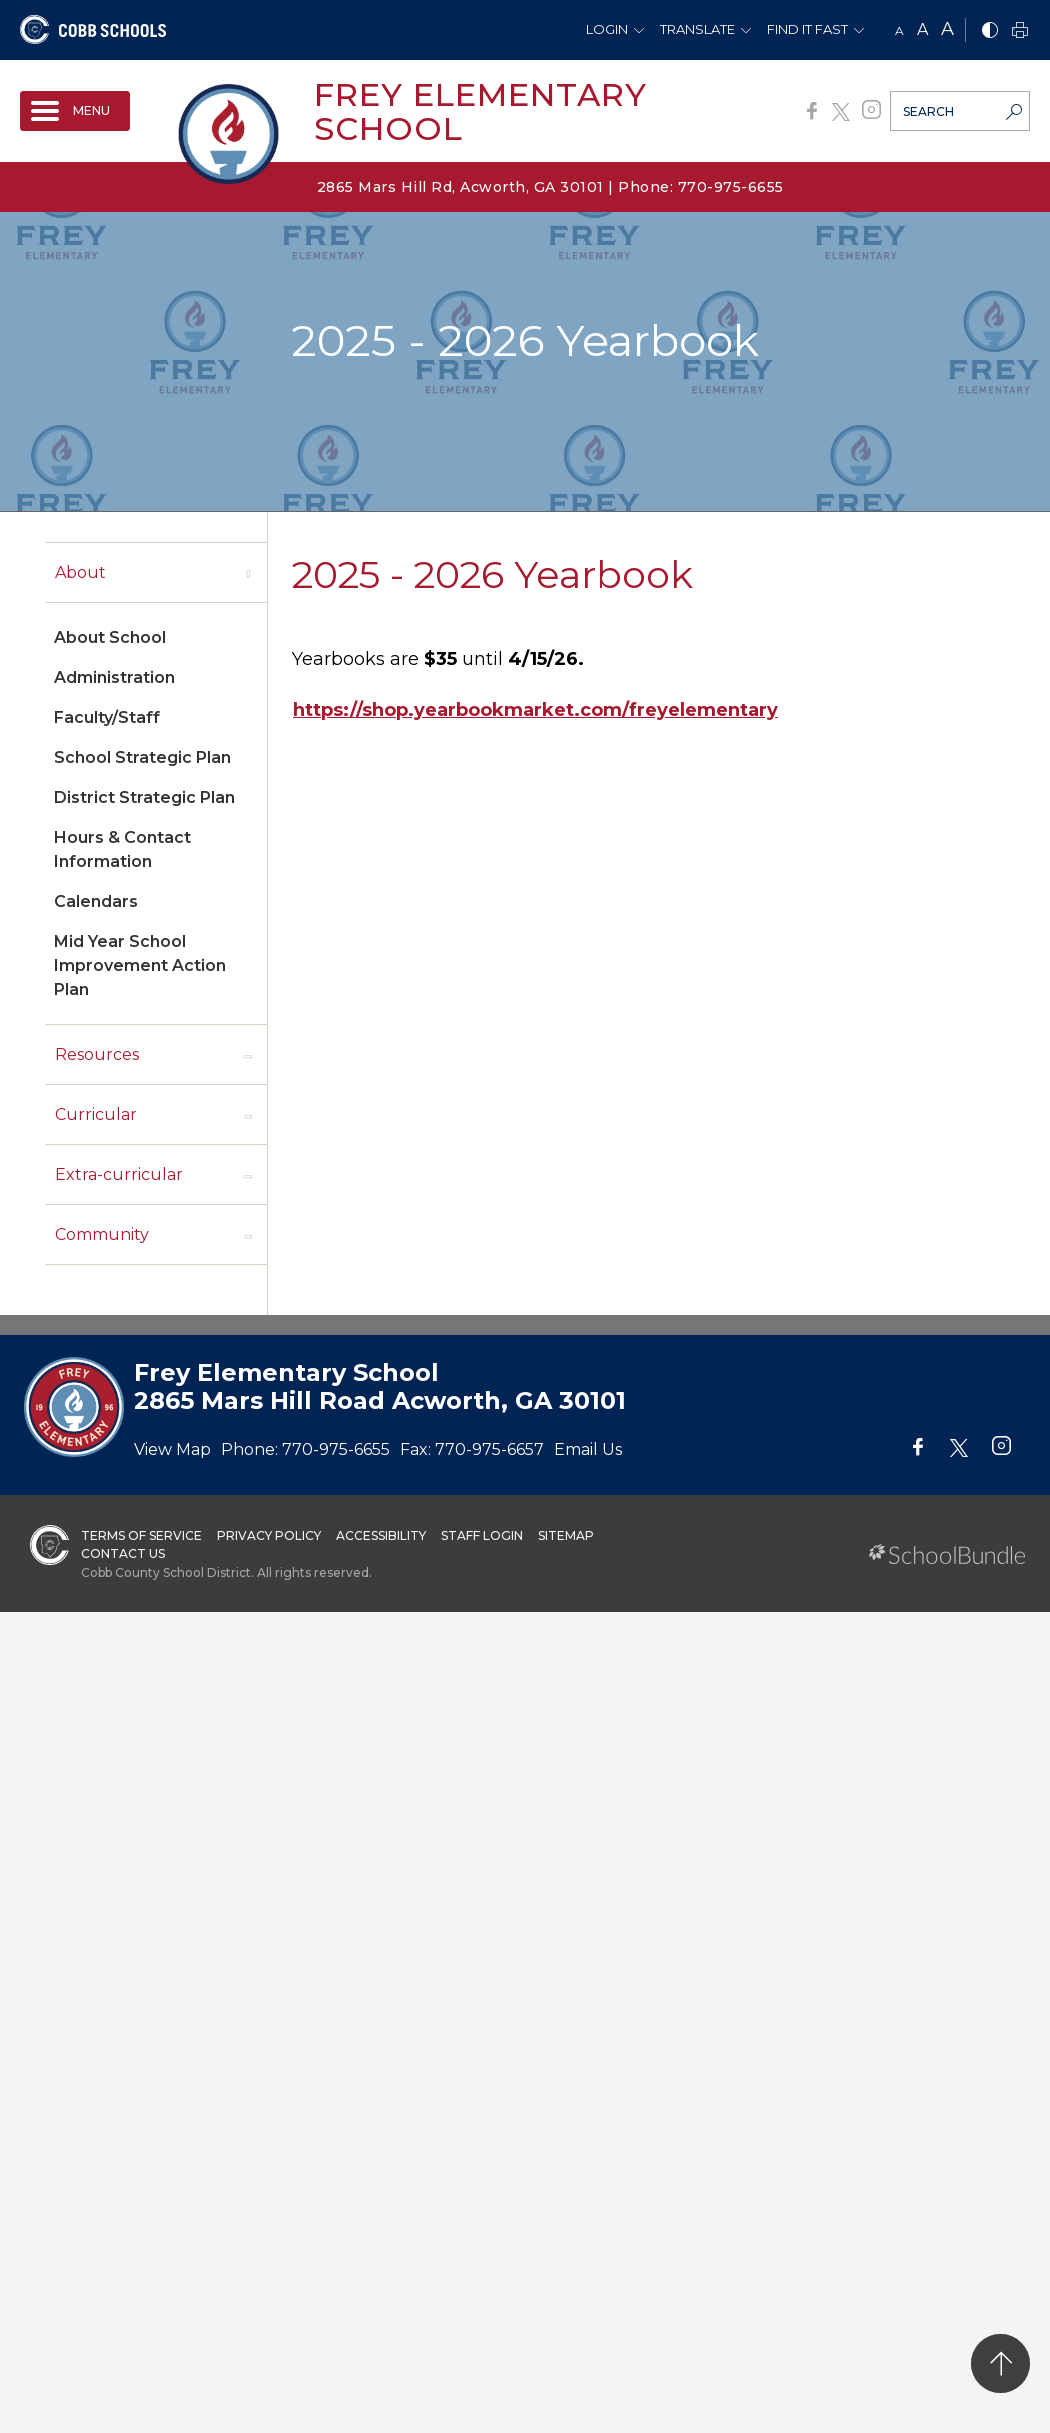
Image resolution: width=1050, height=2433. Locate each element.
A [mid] (922, 29)
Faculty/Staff (107, 717)
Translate (697, 29)
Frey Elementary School (480, 111)
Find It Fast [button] (807, 29)
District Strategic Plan (144, 797)
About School (110, 637)
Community (102, 1234)
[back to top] (1000, 2363)
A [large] (947, 29)
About (80, 572)
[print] (1020, 31)
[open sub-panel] (248, 573)
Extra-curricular (119, 1174)
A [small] (899, 30)
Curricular (96, 1114)
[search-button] (1014, 114)
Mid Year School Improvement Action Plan (140, 965)
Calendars (96, 901)
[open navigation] (75, 111)
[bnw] (990, 31)
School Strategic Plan (142, 757)
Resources (97, 1054)
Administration (114, 677)
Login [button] (607, 29)
